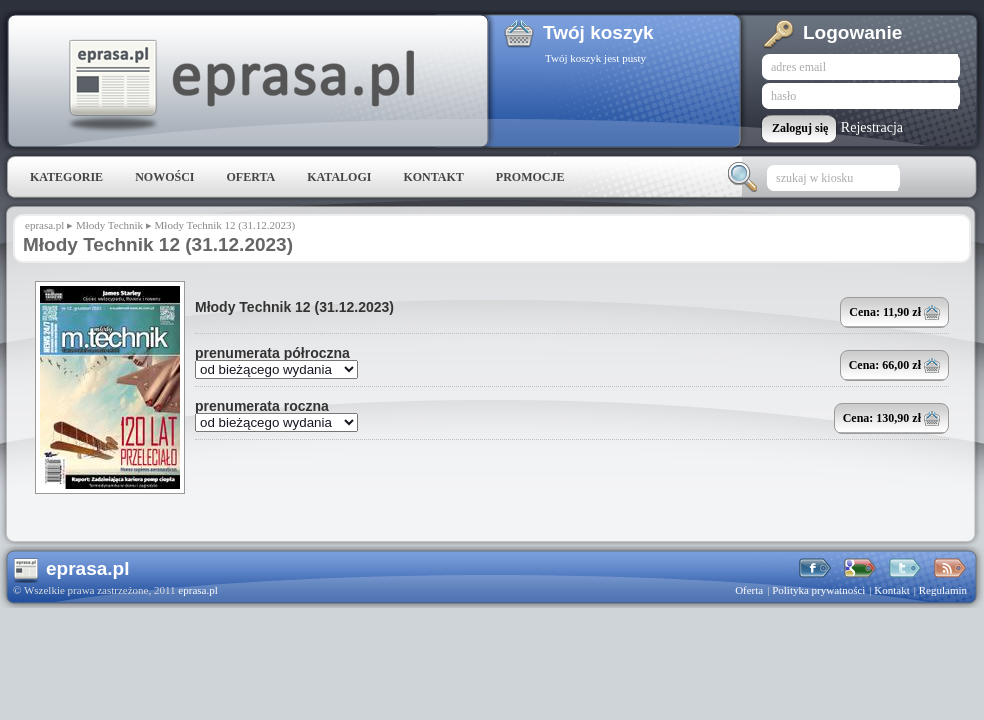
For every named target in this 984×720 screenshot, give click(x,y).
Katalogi (339, 177)
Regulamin (943, 590)
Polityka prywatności (818, 590)
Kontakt (433, 177)
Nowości (164, 177)
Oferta (250, 177)
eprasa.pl (240, 86)
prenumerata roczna (262, 406)
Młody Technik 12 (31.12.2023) (294, 307)
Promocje (530, 177)
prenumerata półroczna (272, 353)
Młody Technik (109, 225)
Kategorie (66, 177)
